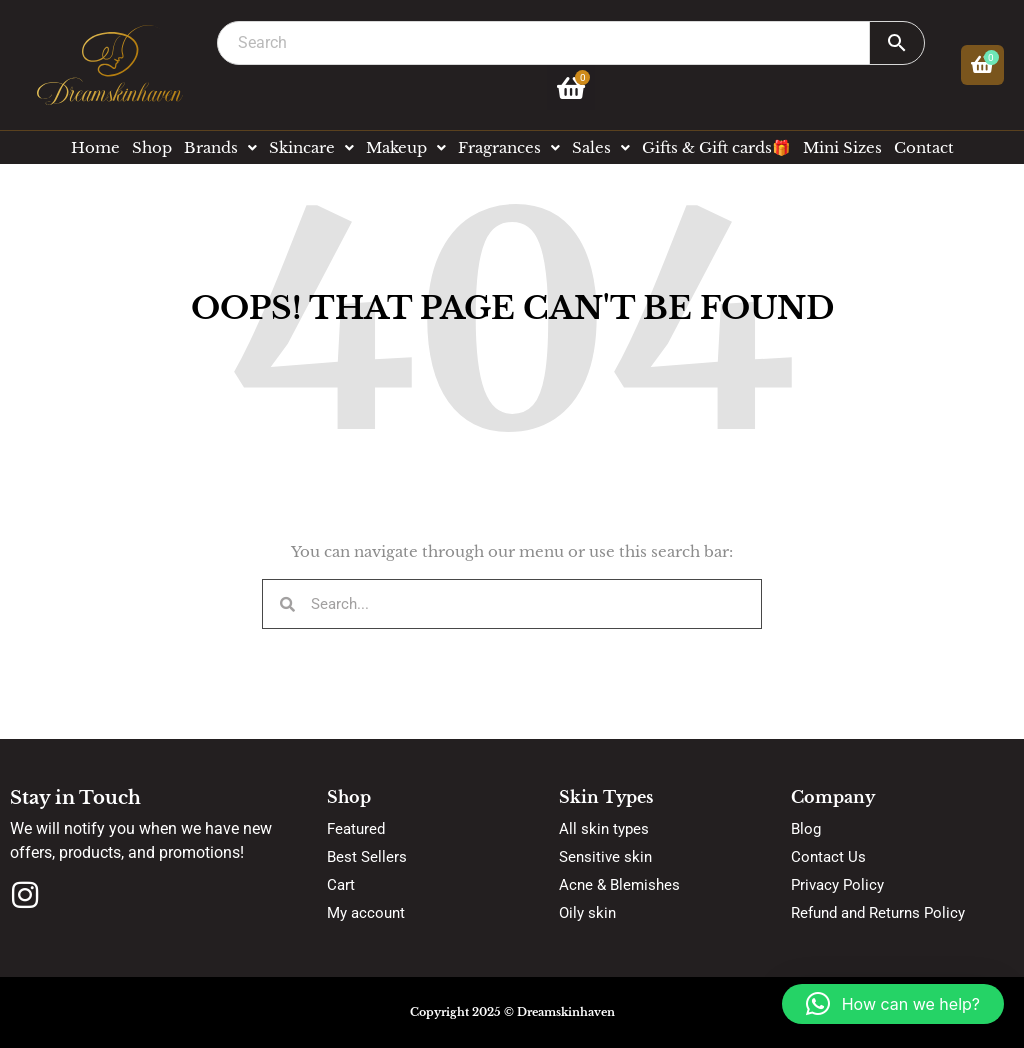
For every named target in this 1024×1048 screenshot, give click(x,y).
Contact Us (828, 857)
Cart (341, 885)
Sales (601, 147)
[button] (893, 1004)
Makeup (406, 147)
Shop (152, 147)
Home (95, 147)
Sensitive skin (605, 857)
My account (366, 913)
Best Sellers (367, 857)
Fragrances (509, 147)
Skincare (311, 147)
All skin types (604, 829)
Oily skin (587, 913)
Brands (220, 147)
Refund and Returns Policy (878, 913)
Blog (806, 829)
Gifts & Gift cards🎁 (716, 147)
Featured (356, 829)
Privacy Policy (837, 885)
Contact (924, 147)
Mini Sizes (842, 147)
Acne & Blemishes (619, 885)
